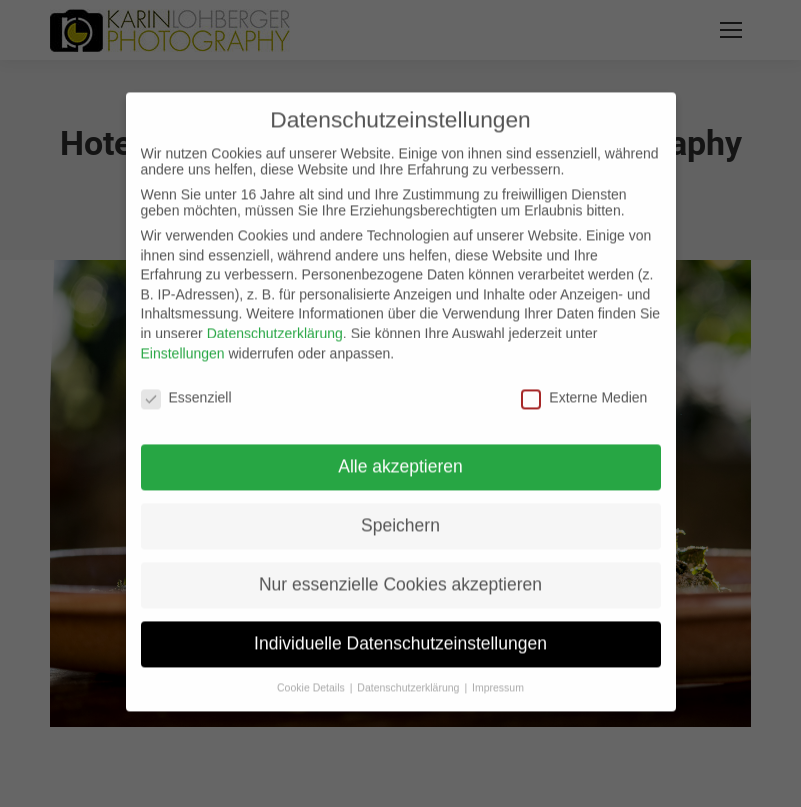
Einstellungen (183, 339)
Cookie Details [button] (312, 674)
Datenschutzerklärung (275, 320)
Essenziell (186, 384)
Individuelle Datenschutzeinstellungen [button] (400, 630)
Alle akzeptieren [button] (400, 453)
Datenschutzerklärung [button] (409, 674)
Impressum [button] (498, 674)
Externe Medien (584, 384)
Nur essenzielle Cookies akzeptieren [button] (400, 571)
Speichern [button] (400, 512)
